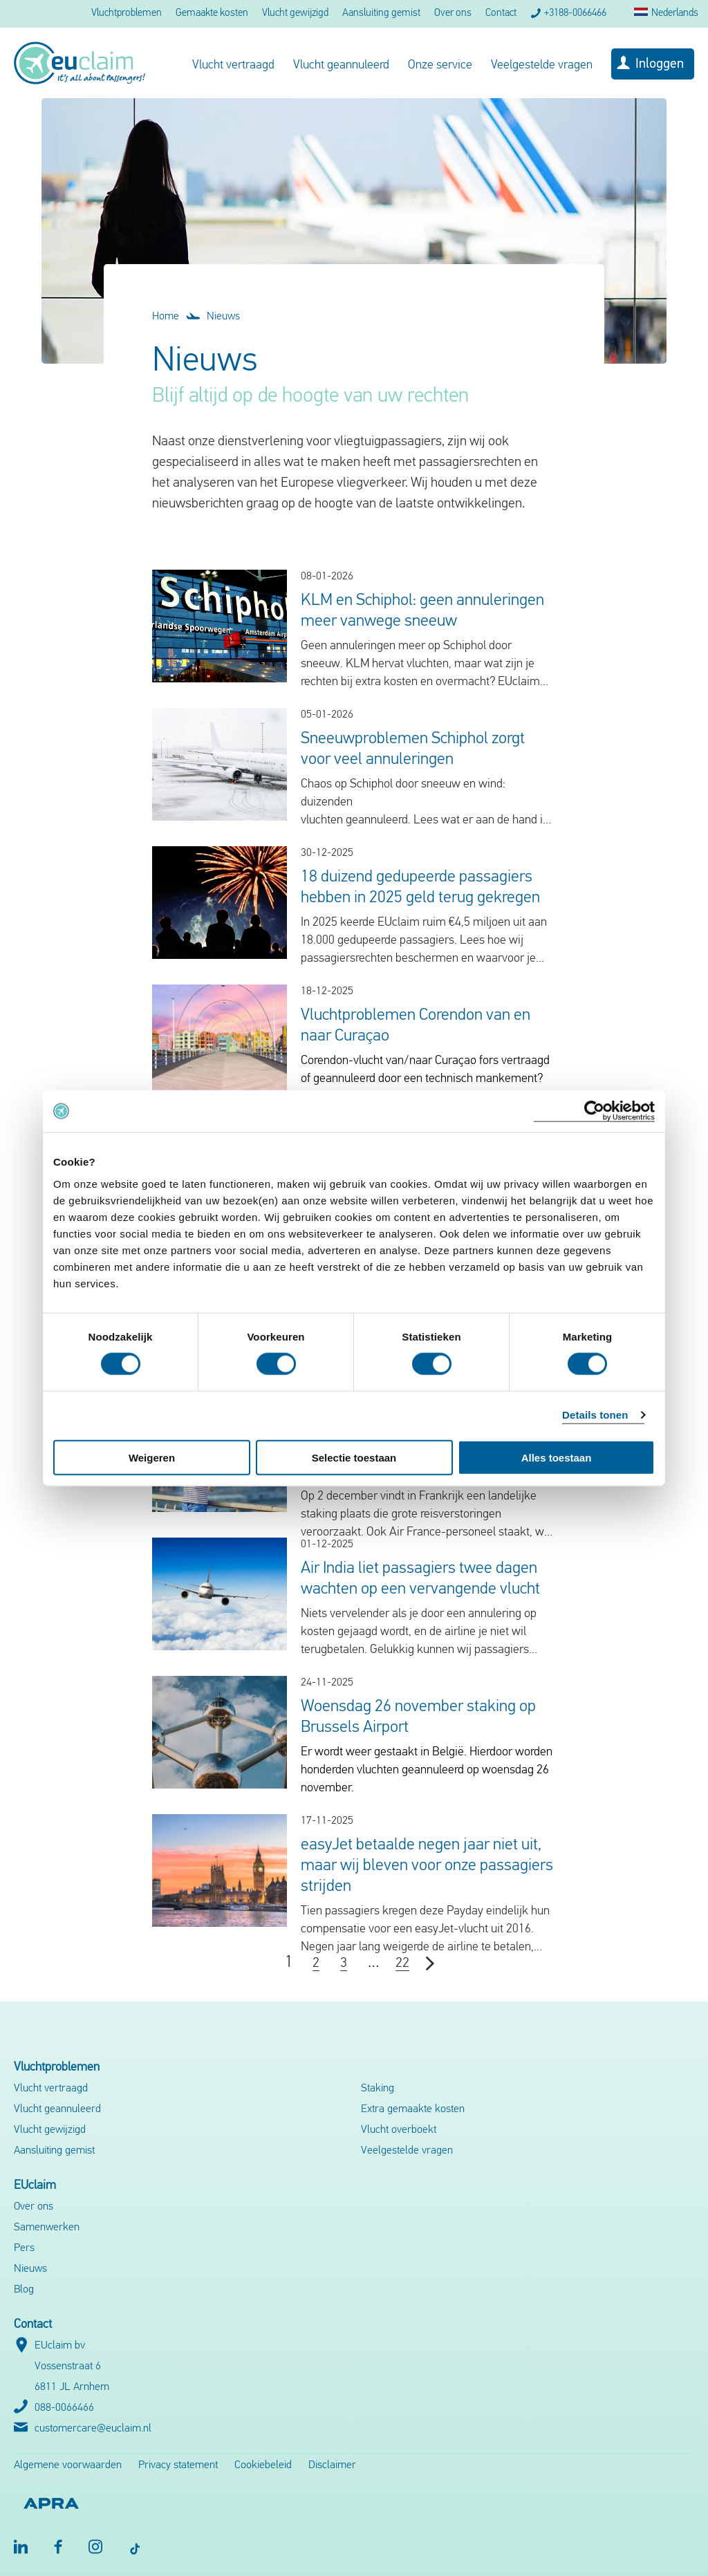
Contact (500, 13)
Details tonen (595, 1415)
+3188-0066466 (575, 13)
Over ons (453, 13)
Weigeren (152, 1457)
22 (402, 1963)
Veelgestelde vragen (542, 65)
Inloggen (659, 64)
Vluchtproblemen (126, 13)
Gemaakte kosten (212, 13)
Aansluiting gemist (381, 13)
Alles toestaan (556, 1457)
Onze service (440, 65)
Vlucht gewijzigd (295, 13)
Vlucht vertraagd (233, 65)
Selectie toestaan (354, 1457)
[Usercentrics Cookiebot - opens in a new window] (594, 1111)
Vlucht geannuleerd (341, 65)
